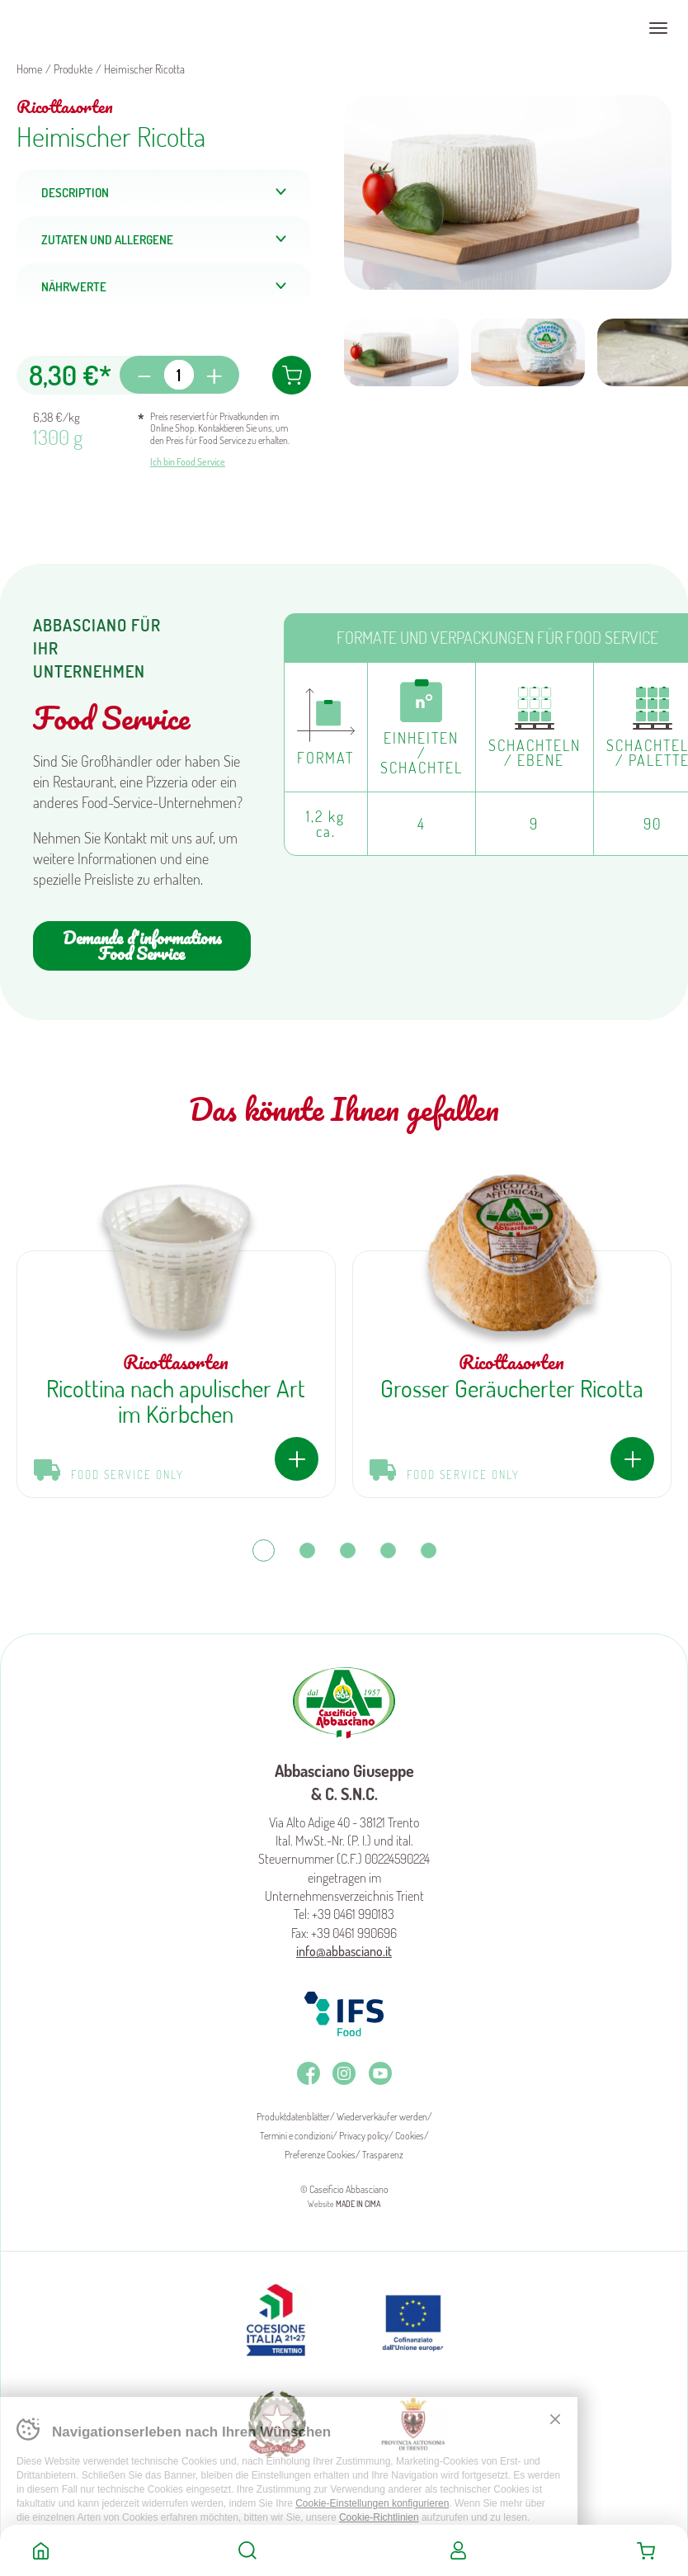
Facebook (308, 2073)
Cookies (409, 2135)
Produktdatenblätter (293, 2116)
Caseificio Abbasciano (77, 28)
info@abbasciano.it (344, 1951)
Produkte (73, 69)
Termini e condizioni (296, 2135)
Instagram (344, 2073)
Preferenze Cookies (320, 2154)
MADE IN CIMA (358, 2204)
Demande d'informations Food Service (142, 945)
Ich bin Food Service (187, 462)
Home (41, 2550)
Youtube (380, 2073)
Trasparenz (382, 2154)
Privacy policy (364, 2135)
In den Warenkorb (291, 375)
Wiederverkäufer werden (382, 2116)
